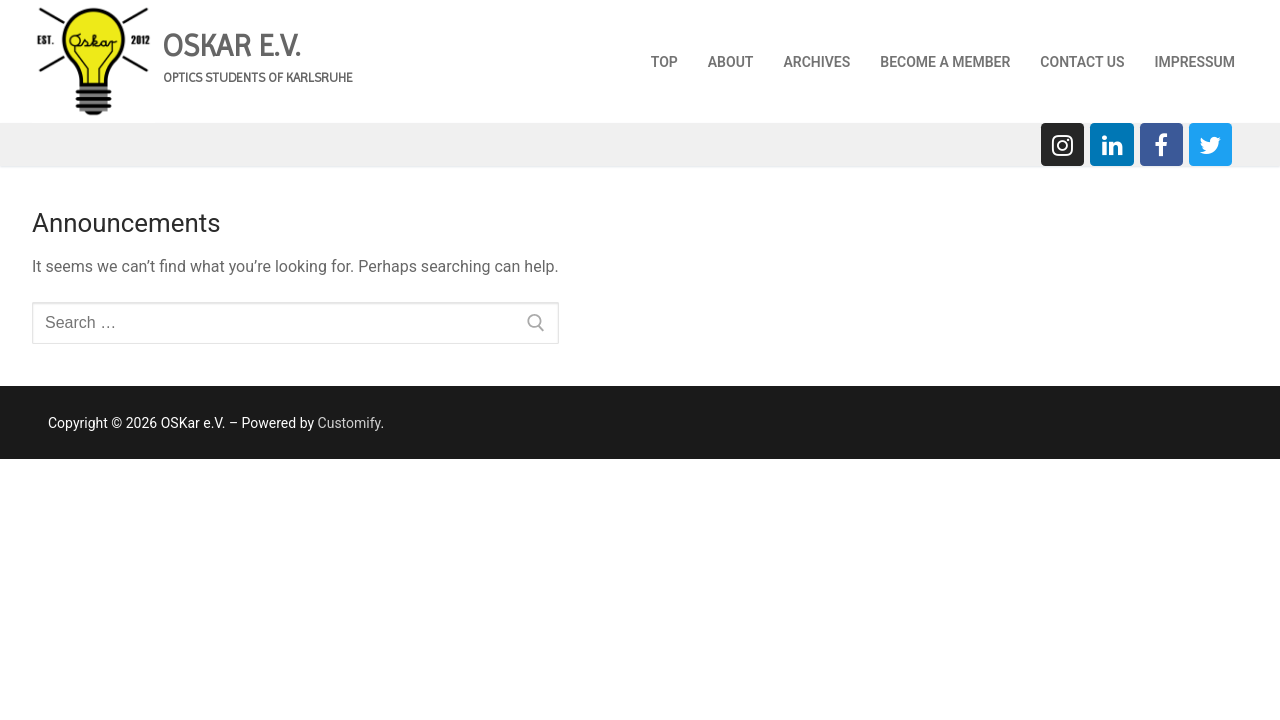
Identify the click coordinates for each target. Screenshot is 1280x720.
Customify (349, 423)
